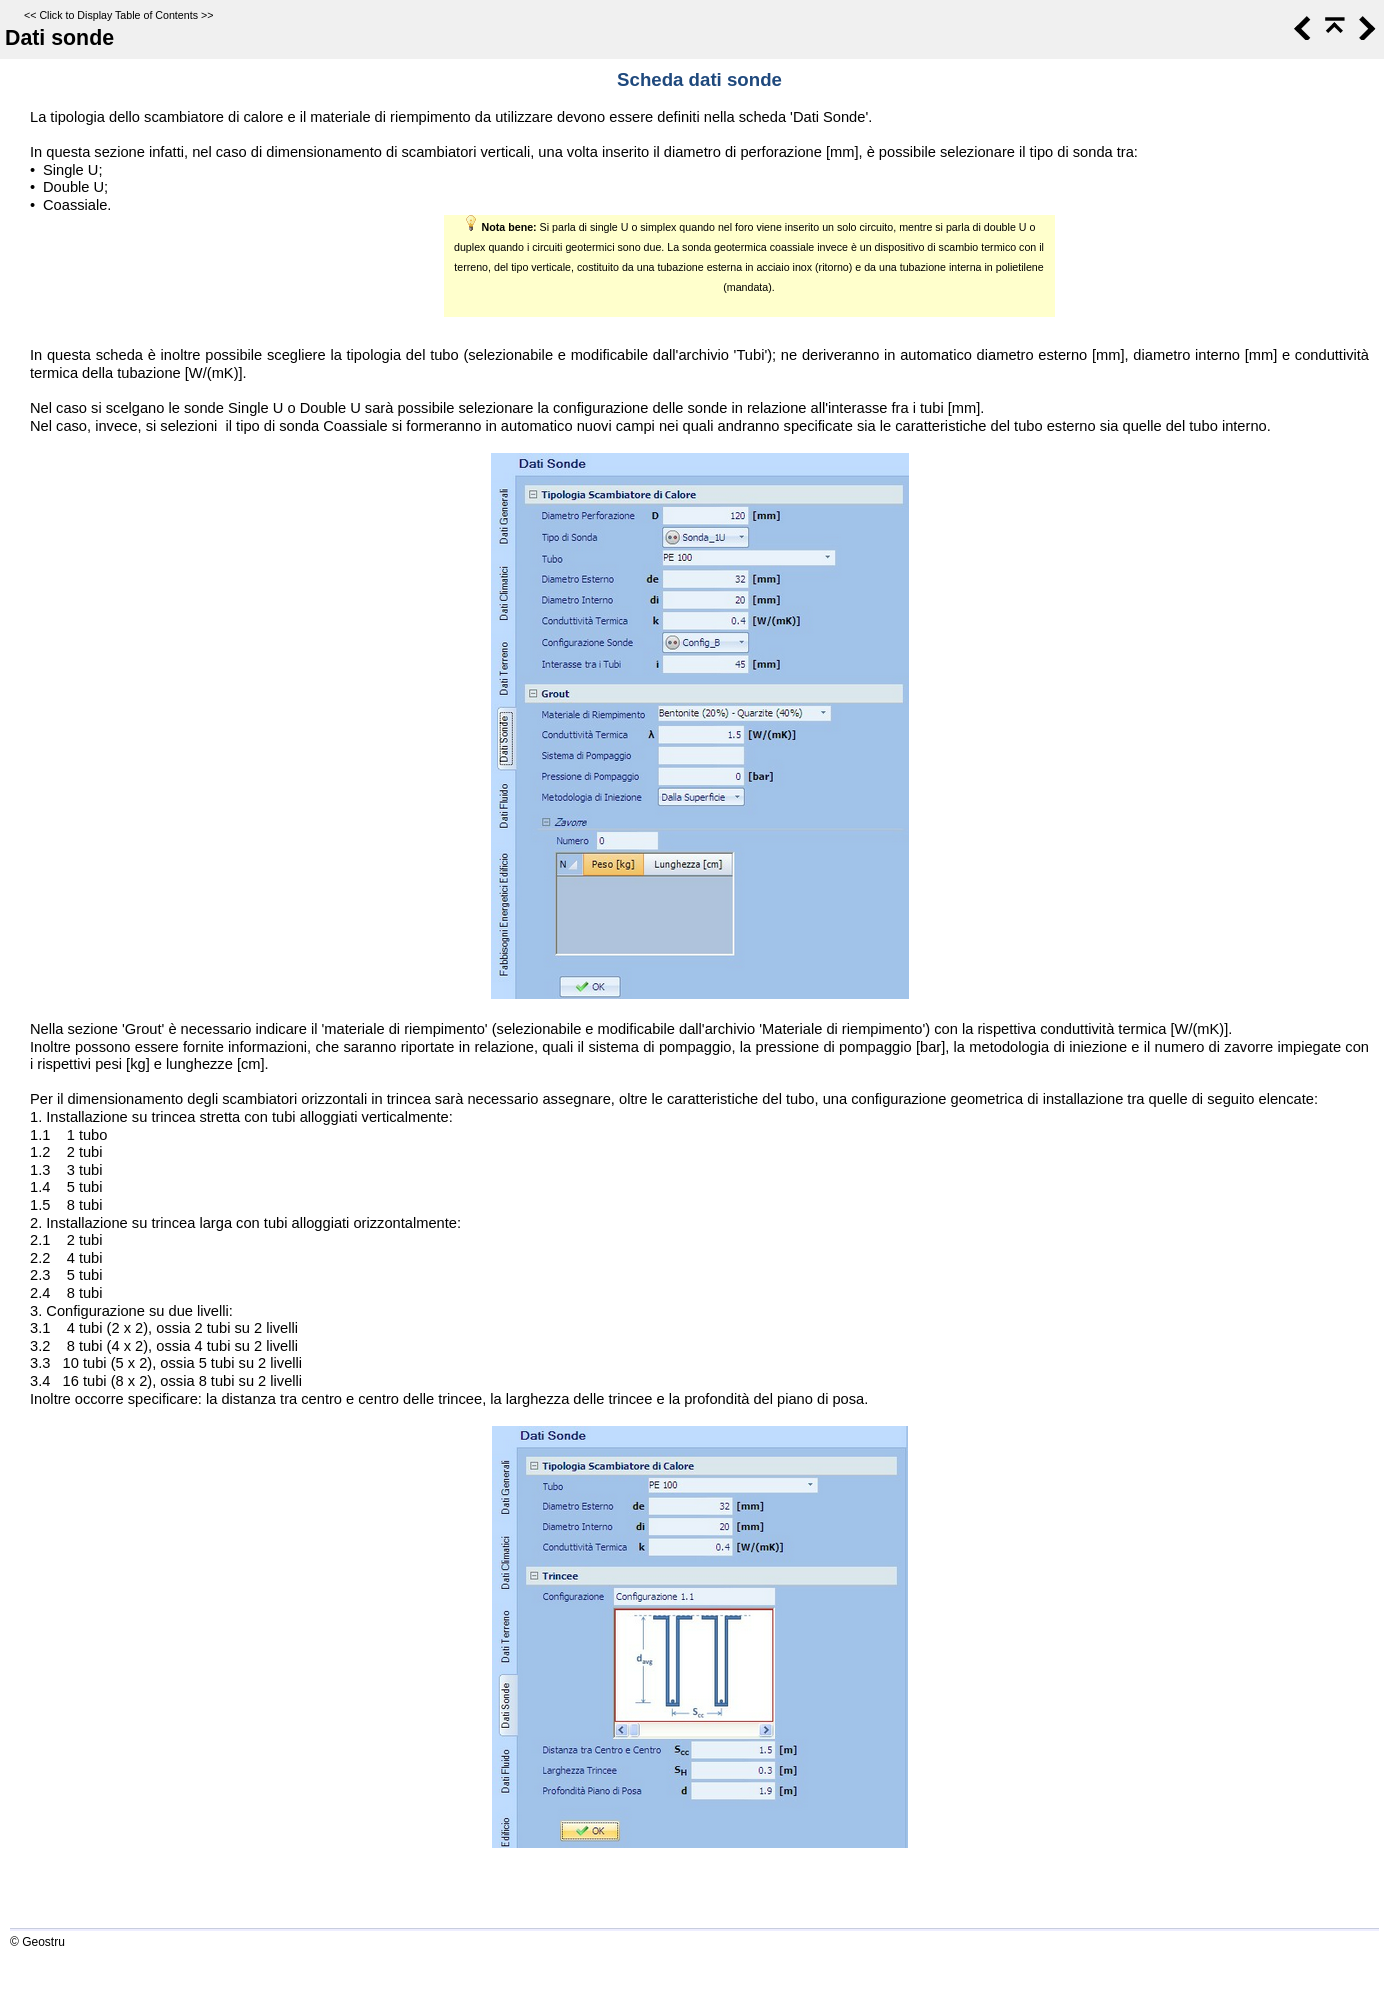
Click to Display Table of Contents (118, 15)
